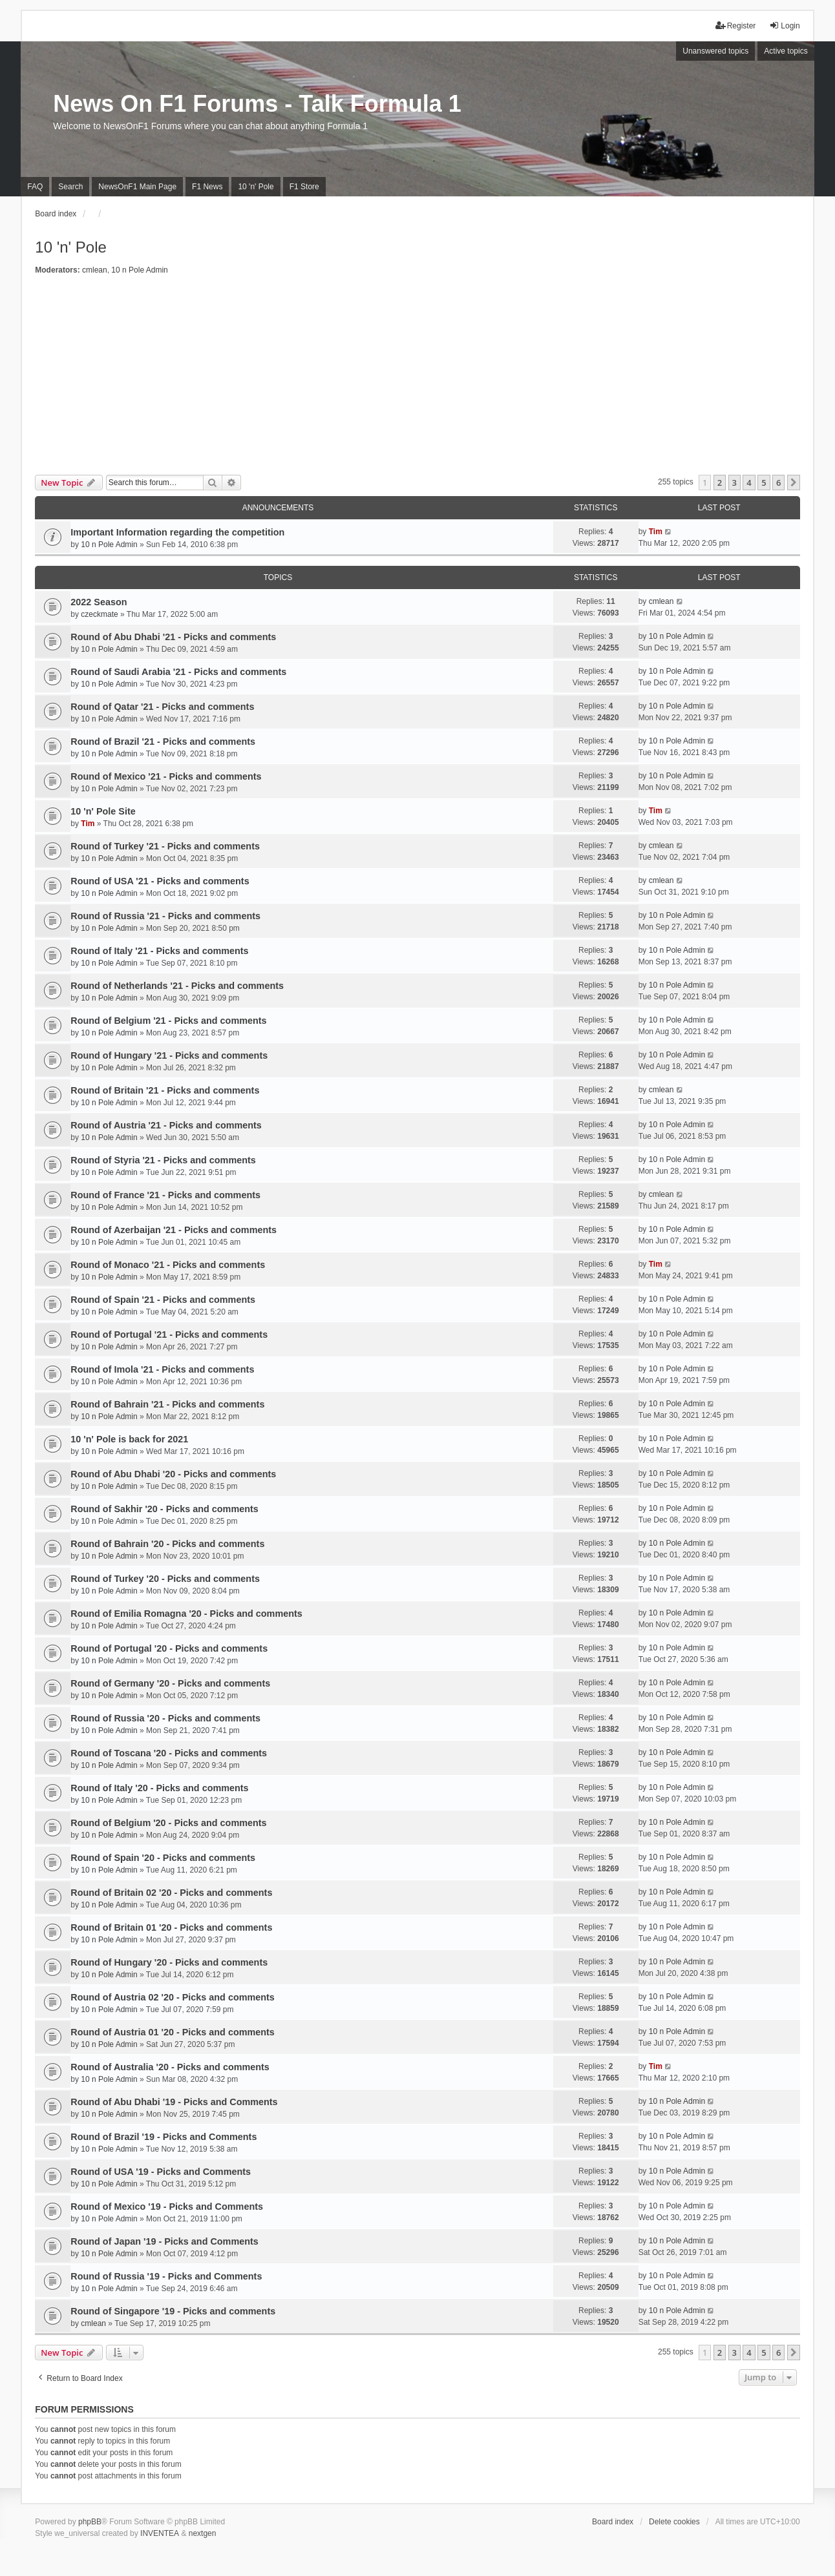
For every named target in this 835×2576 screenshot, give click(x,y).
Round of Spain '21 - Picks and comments (162, 1299)
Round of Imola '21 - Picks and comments (162, 1369)
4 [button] (748, 482)
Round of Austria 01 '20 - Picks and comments (172, 2032)
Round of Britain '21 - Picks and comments (164, 1090)
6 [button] (778, 482)
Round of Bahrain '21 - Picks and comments (167, 1404)
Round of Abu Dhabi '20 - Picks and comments (173, 1474)
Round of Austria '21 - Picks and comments (166, 1125)
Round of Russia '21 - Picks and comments (165, 916)
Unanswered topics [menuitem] (715, 51)
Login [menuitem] (784, 25)
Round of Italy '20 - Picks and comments (159, 1788)
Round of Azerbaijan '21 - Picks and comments (173, 1230)
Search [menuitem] (70, 186)
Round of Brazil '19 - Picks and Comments (163, 2137)
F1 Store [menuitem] (304, 186)
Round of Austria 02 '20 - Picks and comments (172, 1997)
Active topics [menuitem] (785, 51)
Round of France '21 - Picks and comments (165, 1195)
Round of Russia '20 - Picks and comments (165, 1718)
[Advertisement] (417, 377)
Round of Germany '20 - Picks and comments (170, 1683)
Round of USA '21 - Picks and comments (159, 881)
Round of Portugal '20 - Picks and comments (169, 1648)
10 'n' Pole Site (102, 811)
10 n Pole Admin (139, 270)
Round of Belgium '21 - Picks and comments (168, 1020)
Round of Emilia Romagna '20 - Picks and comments (186, 1613)
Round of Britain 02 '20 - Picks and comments (171, 1892)
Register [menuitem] (735, 25)
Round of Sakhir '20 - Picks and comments (164, 1509)
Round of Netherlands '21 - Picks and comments (177, 986)
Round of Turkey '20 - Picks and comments (165, 1579)
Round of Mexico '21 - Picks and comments (165, 776)
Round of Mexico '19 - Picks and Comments (166, 2206)
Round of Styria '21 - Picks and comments (163, 1160)
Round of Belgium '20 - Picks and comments (168, 1823)
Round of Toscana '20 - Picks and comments (168, 1753)
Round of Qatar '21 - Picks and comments (162, 706)
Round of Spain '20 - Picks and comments (162, 1858)
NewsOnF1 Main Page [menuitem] (137, 186)
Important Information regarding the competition (177, 532)
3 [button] (734, 482)
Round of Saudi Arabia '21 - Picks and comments (178, 672)
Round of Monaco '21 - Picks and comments (167, 1265)
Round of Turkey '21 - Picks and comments (165, 846)
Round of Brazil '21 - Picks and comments (162, 741)
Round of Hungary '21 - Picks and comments (169, 1055)
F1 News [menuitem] (207, 186)
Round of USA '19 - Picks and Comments (160, 2171)
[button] (793, 482)
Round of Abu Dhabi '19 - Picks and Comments (173, 2102)
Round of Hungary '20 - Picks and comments (169, 1962)
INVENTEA (159, 2533)
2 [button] (719, 482)
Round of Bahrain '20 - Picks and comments (167, 1544)
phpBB (89, 2521)
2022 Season (98, 602)
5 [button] (763, 482)
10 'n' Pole (71, 247)
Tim (655, 531)
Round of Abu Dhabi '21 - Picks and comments (173, 637)
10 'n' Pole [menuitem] (255, 186)
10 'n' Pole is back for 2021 (129, 1439)
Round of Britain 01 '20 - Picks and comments (171, 1927)
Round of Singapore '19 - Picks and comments (172, 2311)
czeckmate (99, 614)
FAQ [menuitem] (35, 186)
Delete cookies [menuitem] (674, 2521)
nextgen (203, 2533)
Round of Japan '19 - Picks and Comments (164, 2241)
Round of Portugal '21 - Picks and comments (169, 1334)
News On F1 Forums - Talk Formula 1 (257, 103)
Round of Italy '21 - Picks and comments (159, 951)
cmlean (94, 270)
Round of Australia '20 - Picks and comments (170, 2067)
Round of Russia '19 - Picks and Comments (166, 2276)
